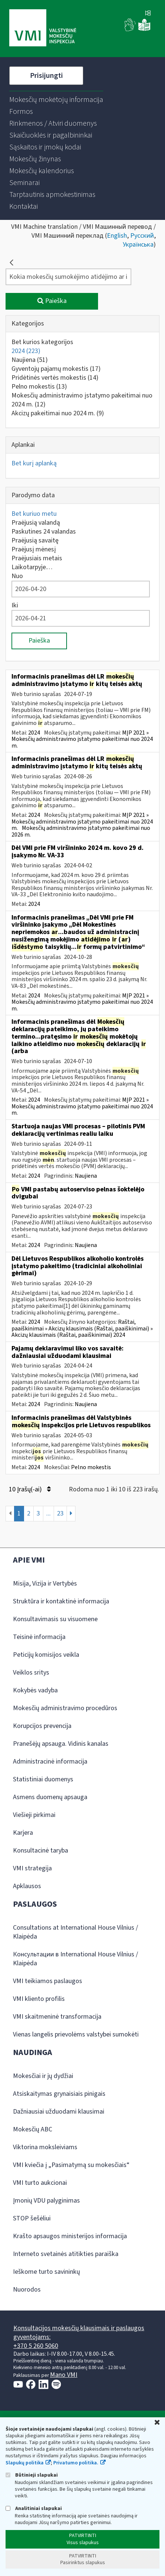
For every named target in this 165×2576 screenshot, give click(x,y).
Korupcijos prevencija (42, 1726)
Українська (138, 244)
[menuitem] (56, 100)
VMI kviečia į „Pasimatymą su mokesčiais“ (71, 2165)
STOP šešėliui (32, 2218)
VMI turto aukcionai (40, 2182)
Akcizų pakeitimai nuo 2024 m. (57, 413)
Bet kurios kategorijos (42, 342)
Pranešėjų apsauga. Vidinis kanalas (60, 1743)
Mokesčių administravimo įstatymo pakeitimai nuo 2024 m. (81, 400)
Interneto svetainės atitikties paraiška (65, 2254)
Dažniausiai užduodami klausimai (58, 2111)
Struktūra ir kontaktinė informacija (61, 1601)
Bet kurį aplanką (34, 463)
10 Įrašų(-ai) (30, 1489)
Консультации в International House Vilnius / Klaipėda (75, 1959)
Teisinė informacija (39, 1637)
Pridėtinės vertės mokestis (54, 377)
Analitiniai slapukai (34, 2508)
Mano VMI (63, 2374)
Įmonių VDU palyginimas (46, 2200)
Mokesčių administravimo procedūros (65, 1708)
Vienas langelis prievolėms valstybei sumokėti (76, 2034)
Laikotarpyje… (32, 567)
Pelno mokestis (39, 386)
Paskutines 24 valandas (43, 531)
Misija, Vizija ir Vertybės (45, 1583)
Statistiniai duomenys (43, 1779)
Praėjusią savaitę (34, 540)
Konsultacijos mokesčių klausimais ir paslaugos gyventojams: (78, 2332)
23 (60, 1513)
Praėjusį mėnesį (33, 549)
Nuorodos (27, 2289)
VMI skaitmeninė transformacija (57, 2016)
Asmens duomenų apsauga (50, 1797)
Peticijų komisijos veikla (46, 1654)
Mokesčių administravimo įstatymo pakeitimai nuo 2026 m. (80, 831)
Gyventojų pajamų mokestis (56, 368)
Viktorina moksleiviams (45, 2147)
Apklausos (27, 1886)
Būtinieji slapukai (32, 2474)
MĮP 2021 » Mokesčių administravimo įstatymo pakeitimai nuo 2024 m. (82, 739)
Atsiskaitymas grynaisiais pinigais (59, 2093)
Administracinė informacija (50, 1761)
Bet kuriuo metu (34, 513)
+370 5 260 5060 (35, 2346)
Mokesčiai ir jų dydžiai (43, 2076)
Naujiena (29, 360)
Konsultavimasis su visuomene (55, 1619)
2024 (25, 351)
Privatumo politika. (75, 2463)
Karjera (23, 1832)
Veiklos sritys (31, 1672)
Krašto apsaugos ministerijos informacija (70, 2236)
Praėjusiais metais (36, 558)
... (48, 1513)
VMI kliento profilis (39, 1998)
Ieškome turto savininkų (46, 2271)
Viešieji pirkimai (34, 1815)
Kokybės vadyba (35, 1690)
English (117, 235)
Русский (142, 235)
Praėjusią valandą (35, 522)
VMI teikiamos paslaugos (47, 1981)
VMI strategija (32, 1868)
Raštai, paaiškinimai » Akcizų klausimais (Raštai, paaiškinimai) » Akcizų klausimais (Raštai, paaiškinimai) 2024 (82, 1328)
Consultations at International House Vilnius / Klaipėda (75, 1932)
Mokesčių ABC (32, 2129)
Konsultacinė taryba (40, 1850)
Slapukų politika (25, 2463)
